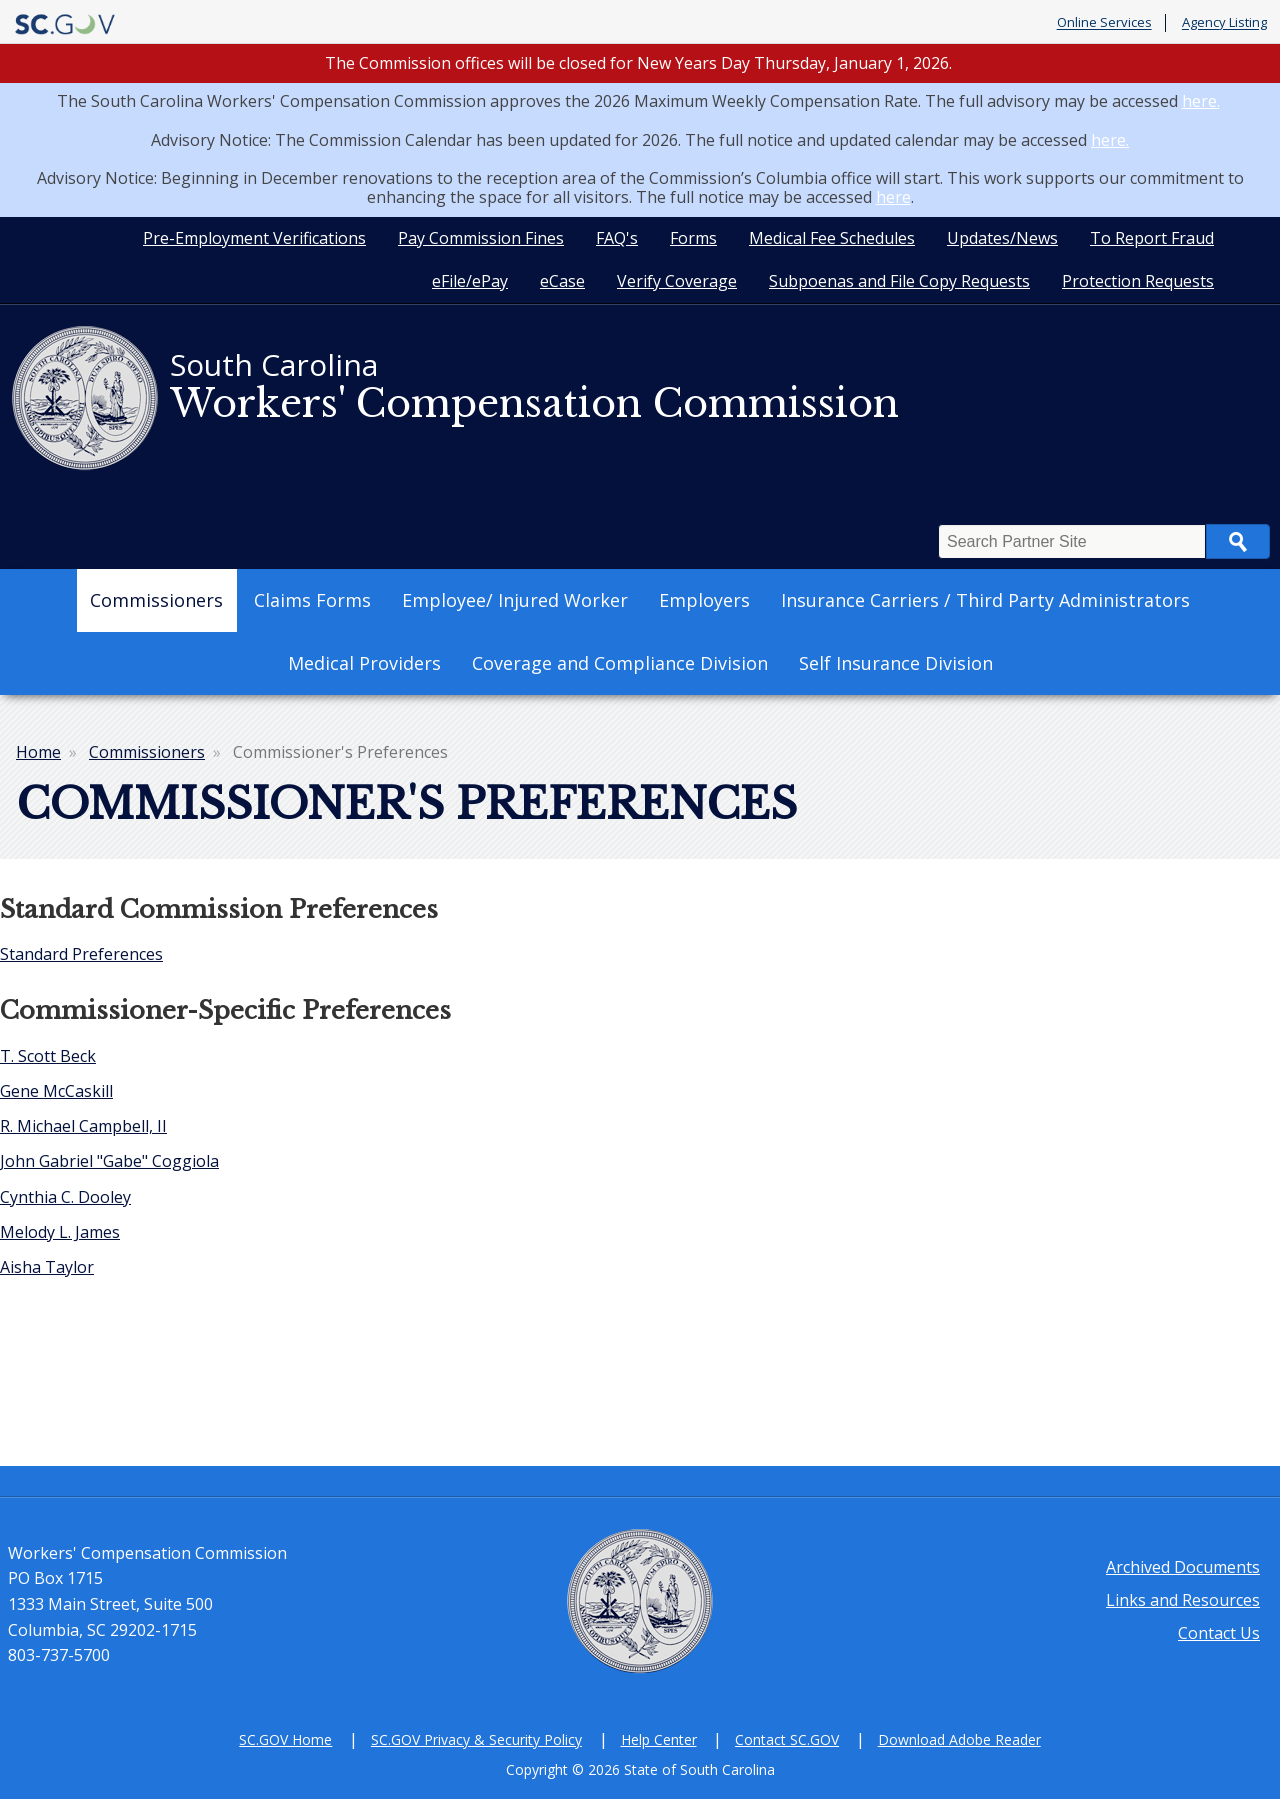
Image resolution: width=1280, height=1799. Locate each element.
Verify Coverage (677, 281)
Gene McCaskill (56, 1091)
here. (1201, 101)
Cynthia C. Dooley (65, 1197)
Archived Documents (1183, 1567)
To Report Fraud (1152, 238)
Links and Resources (1183, 1600)
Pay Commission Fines (481, 238)
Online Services (1104, 23)
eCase (562, 281)
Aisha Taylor (47, 1267)
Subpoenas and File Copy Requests (899, 281)
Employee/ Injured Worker (515, 600)
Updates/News (1002, 238)
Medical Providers (364, 663)
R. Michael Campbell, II (83, 1126)
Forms (693, 238)
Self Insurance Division (896, 663)
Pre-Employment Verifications (254, 238)
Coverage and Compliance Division (620, 663)
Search (1238, 541)
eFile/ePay (470, 281)
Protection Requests (1138, 281)
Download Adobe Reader (959, 1739)
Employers (704, 600)
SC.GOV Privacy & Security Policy (476, 1739)
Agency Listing (1224, 23)
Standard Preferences (81, 954)
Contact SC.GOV (787, 1739)
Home (38, 752)
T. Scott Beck (48, 1056)
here (893, 197)
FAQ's (617, 238)
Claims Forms (312, 600)
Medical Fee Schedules (832, 238)
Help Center (659, 1739)
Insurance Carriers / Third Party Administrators (985, 600)
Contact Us (1219, 1633)
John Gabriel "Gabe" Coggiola (109, 1161)
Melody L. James (60, 1232)
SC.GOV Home (285, 1739)
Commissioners (156, 600)
